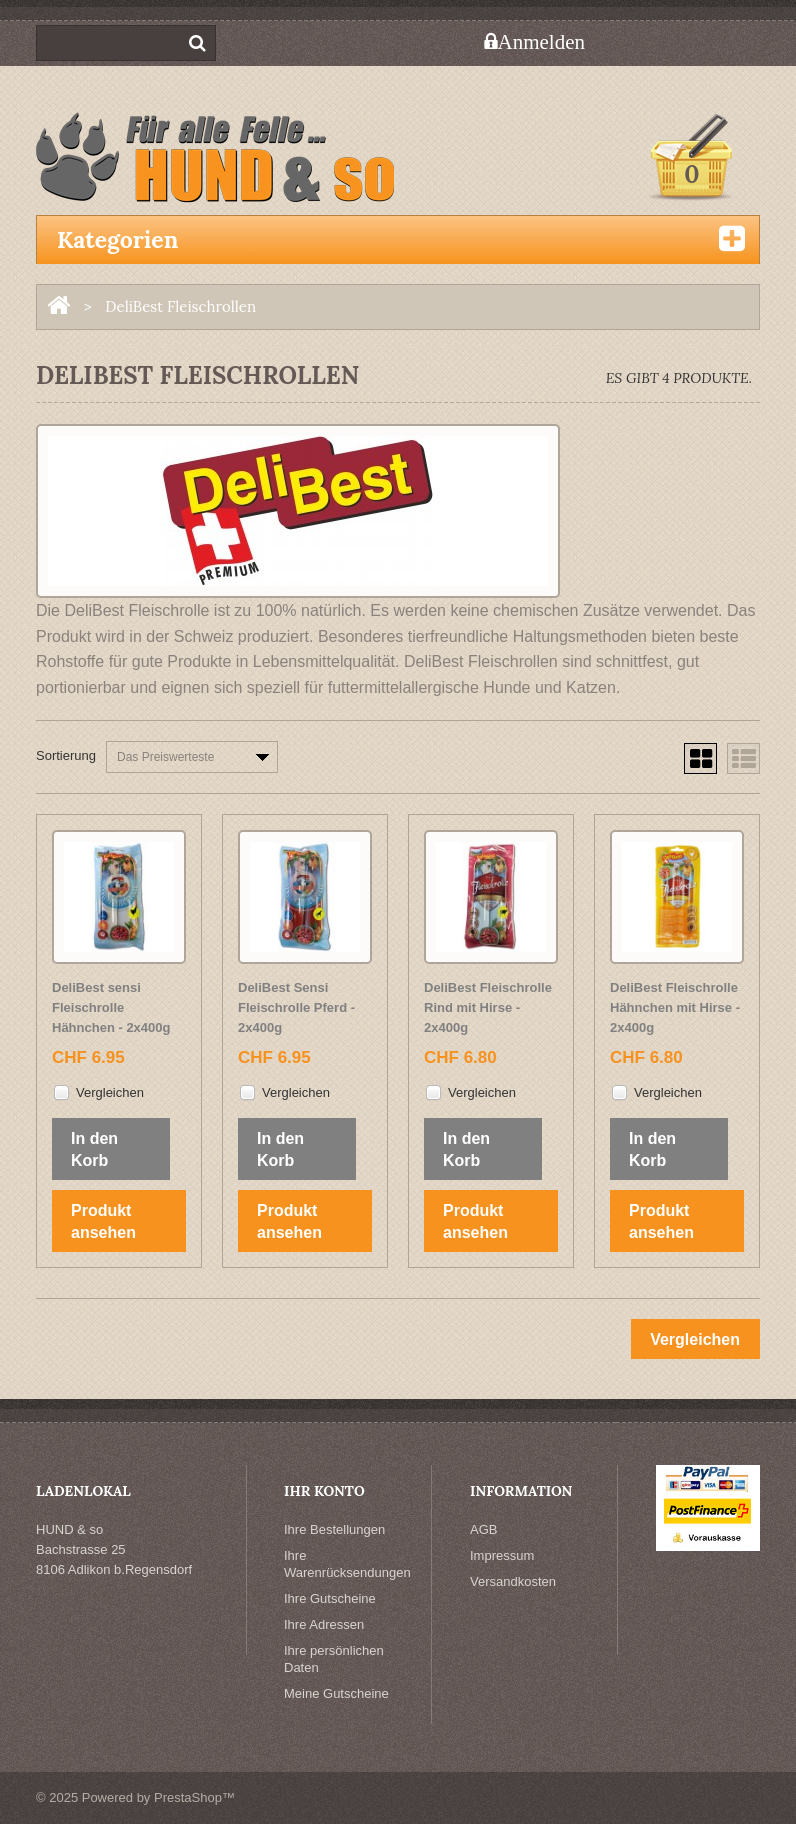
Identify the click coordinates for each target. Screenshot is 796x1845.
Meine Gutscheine (336, 1693)
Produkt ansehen (103, 1221)
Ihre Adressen (324, 1624)
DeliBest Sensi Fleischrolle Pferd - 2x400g (296, 1007)
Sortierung (66, 755)
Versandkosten (513, 1581)
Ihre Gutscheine (330, 1598)
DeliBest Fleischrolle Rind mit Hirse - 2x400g (488, 1007)
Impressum (502, 1555)
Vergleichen (110, 1092)
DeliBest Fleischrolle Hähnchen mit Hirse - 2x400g (675, 1007)
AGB (483, 1529)
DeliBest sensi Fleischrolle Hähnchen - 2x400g (111, 1007)
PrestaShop (188, 1797)
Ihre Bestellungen (334, 1529)
